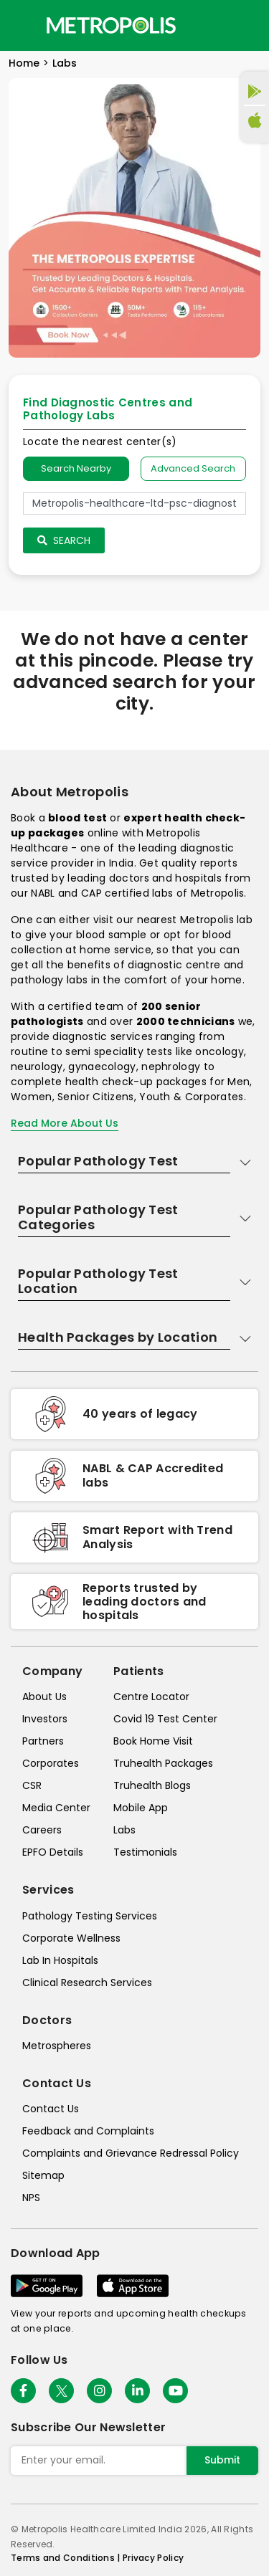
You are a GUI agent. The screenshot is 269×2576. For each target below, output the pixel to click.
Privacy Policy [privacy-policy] (153, 2558)
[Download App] (46, 2285)
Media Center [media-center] (56, 1807)
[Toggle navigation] (23, 25)
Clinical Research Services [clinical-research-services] (87, 1982)
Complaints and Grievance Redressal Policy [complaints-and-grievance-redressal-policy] (130, 2153)
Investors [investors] (44, 1719)
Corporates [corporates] (50, 1763)
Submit (222, 2460)
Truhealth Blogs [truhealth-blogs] (152, 1785)
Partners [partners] (43, 1741)
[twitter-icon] (61, 2390)
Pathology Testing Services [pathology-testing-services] (89, 1916)
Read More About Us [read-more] (64, 1123)
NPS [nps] (31, 2197)
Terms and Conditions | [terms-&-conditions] (67, 2558)
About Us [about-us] (44, 1696)
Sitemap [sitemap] (43, 2175)
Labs (64, 63)
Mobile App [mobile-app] (140, 1807)
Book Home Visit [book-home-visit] (153, 1741)
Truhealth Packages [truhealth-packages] (163, 1763)
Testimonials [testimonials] (145, 1852)
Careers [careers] (42, 1830)
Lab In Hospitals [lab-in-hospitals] (60, 1960)
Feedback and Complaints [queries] (88, 2131)
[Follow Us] (23, 2390)
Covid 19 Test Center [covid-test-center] (165, 1719)
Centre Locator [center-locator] (151, 1696)
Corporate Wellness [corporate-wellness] (71, 1938)
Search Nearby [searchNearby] (76, 468)
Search (63, 540)
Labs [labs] (124, 1830)
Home (24, 63)
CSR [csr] (32, 1785)
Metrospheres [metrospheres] (56, 2045)
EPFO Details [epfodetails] (52, 1852)
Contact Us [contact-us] (50, 2109)
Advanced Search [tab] (193, 468)
